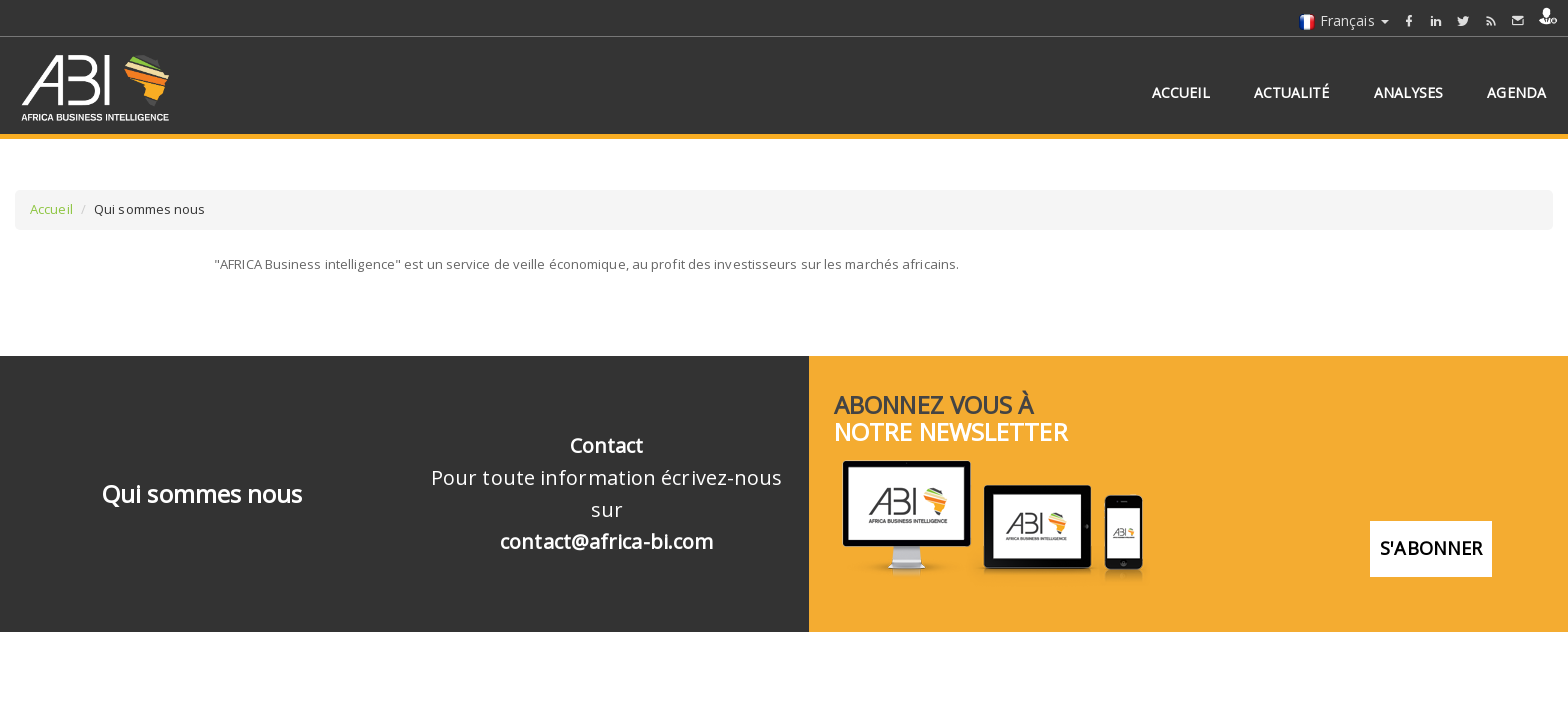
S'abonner (1431, 548)
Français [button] (1343, 20)
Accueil (51, 209)
